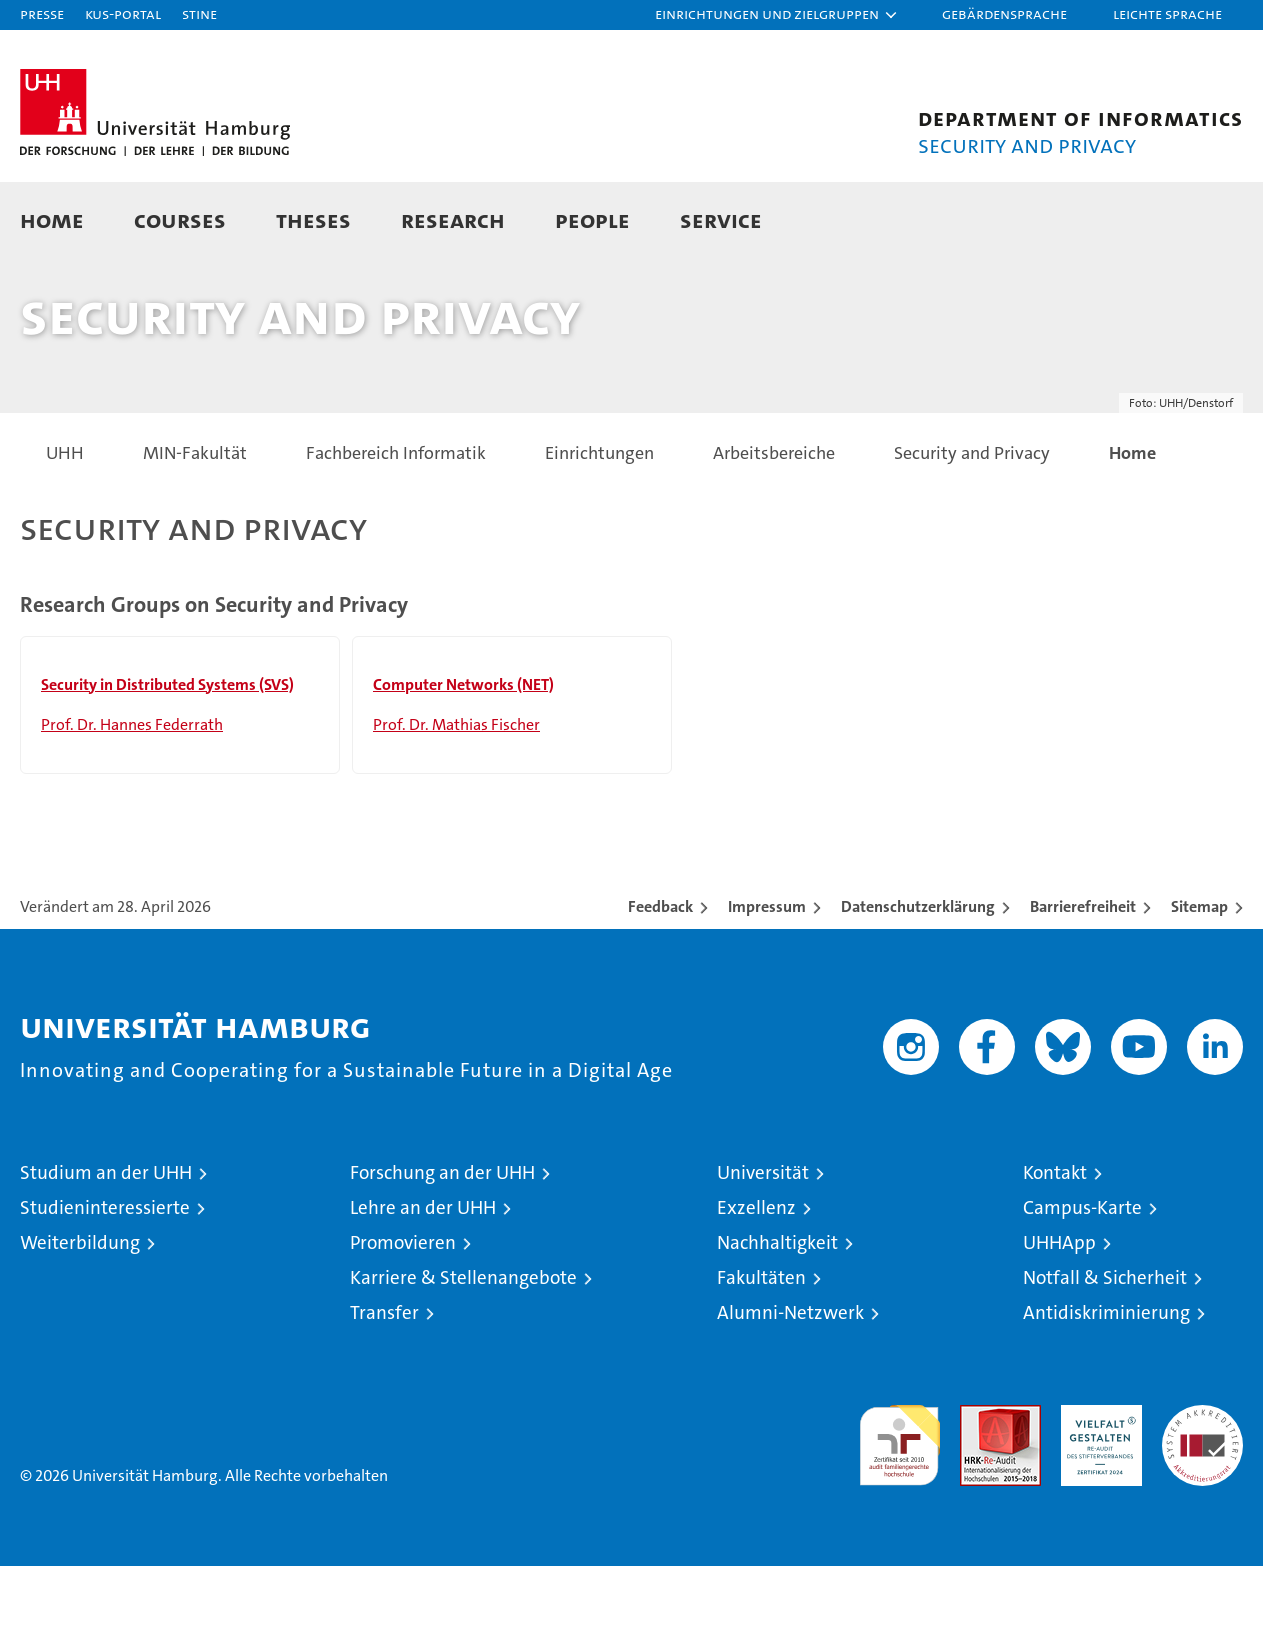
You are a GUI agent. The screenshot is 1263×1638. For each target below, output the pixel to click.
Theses (313, 219)
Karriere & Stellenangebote (463, 1349)
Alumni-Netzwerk (790, 1384)
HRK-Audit (1096, 1487)
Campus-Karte (1082, 1279)
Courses (180, 219)
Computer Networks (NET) (463, 756)
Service (721, 219)
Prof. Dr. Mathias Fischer (456, 796)
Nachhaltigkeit (777, 1314)
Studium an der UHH (106, 1244)
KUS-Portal (123, 13)
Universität (763, 1244)
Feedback (660, 978)
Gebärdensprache (1004, 13)
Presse (42, 13)
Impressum (767, 978)
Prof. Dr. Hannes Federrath (132, 796)
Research (453, 219)
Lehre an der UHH (423, 1279)
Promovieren (403, 1314)
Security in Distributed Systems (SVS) (167, 756)
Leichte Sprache (1167, 13)
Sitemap (1199, 978)
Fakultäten (761, 1349)
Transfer (384, 1384)
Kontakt (1055, 1244)
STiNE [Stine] (199, 13)
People (592, 219)
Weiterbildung (80, 1314)
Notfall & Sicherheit (1105, 1349)
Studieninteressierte (105, 1279)
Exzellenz (756, 1279)
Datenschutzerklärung (918, 978)
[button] (777, 15)
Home (52, 219)
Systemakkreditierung (1202, 1487)
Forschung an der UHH (442, 1244)
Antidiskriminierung (1106, 1384)
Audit (979, 1487)
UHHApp (1059, 1314)
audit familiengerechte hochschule (899, 1508)
